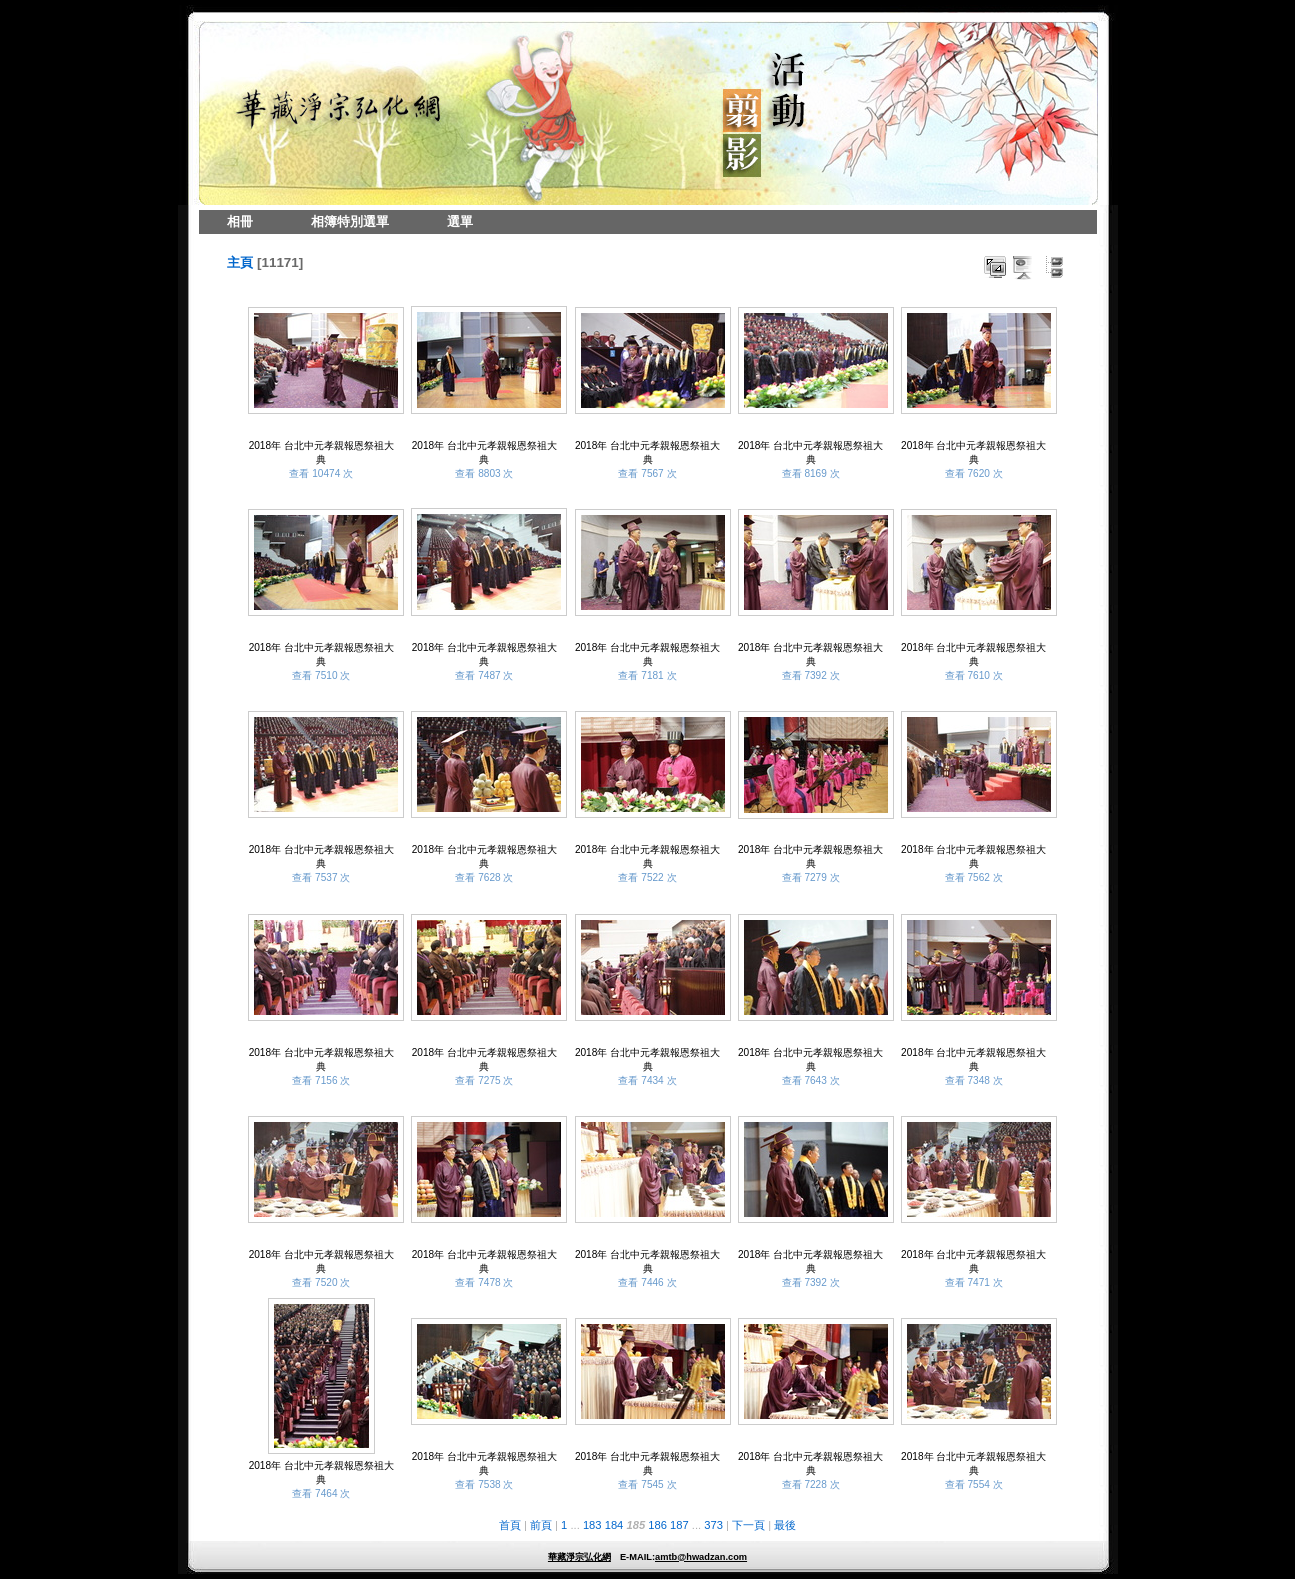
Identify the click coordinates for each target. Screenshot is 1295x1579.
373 (713, 1525)
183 (592, 1525)
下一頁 (748, 1525)
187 (679, 1525)
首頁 (510, 1525)
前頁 (541, 1525)
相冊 (240, 221)
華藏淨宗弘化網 (579, 1557)
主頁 (240, 262)
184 (614, 1525)
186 (657, 1525)
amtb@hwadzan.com (701, 1557)
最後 (785, 1525)
